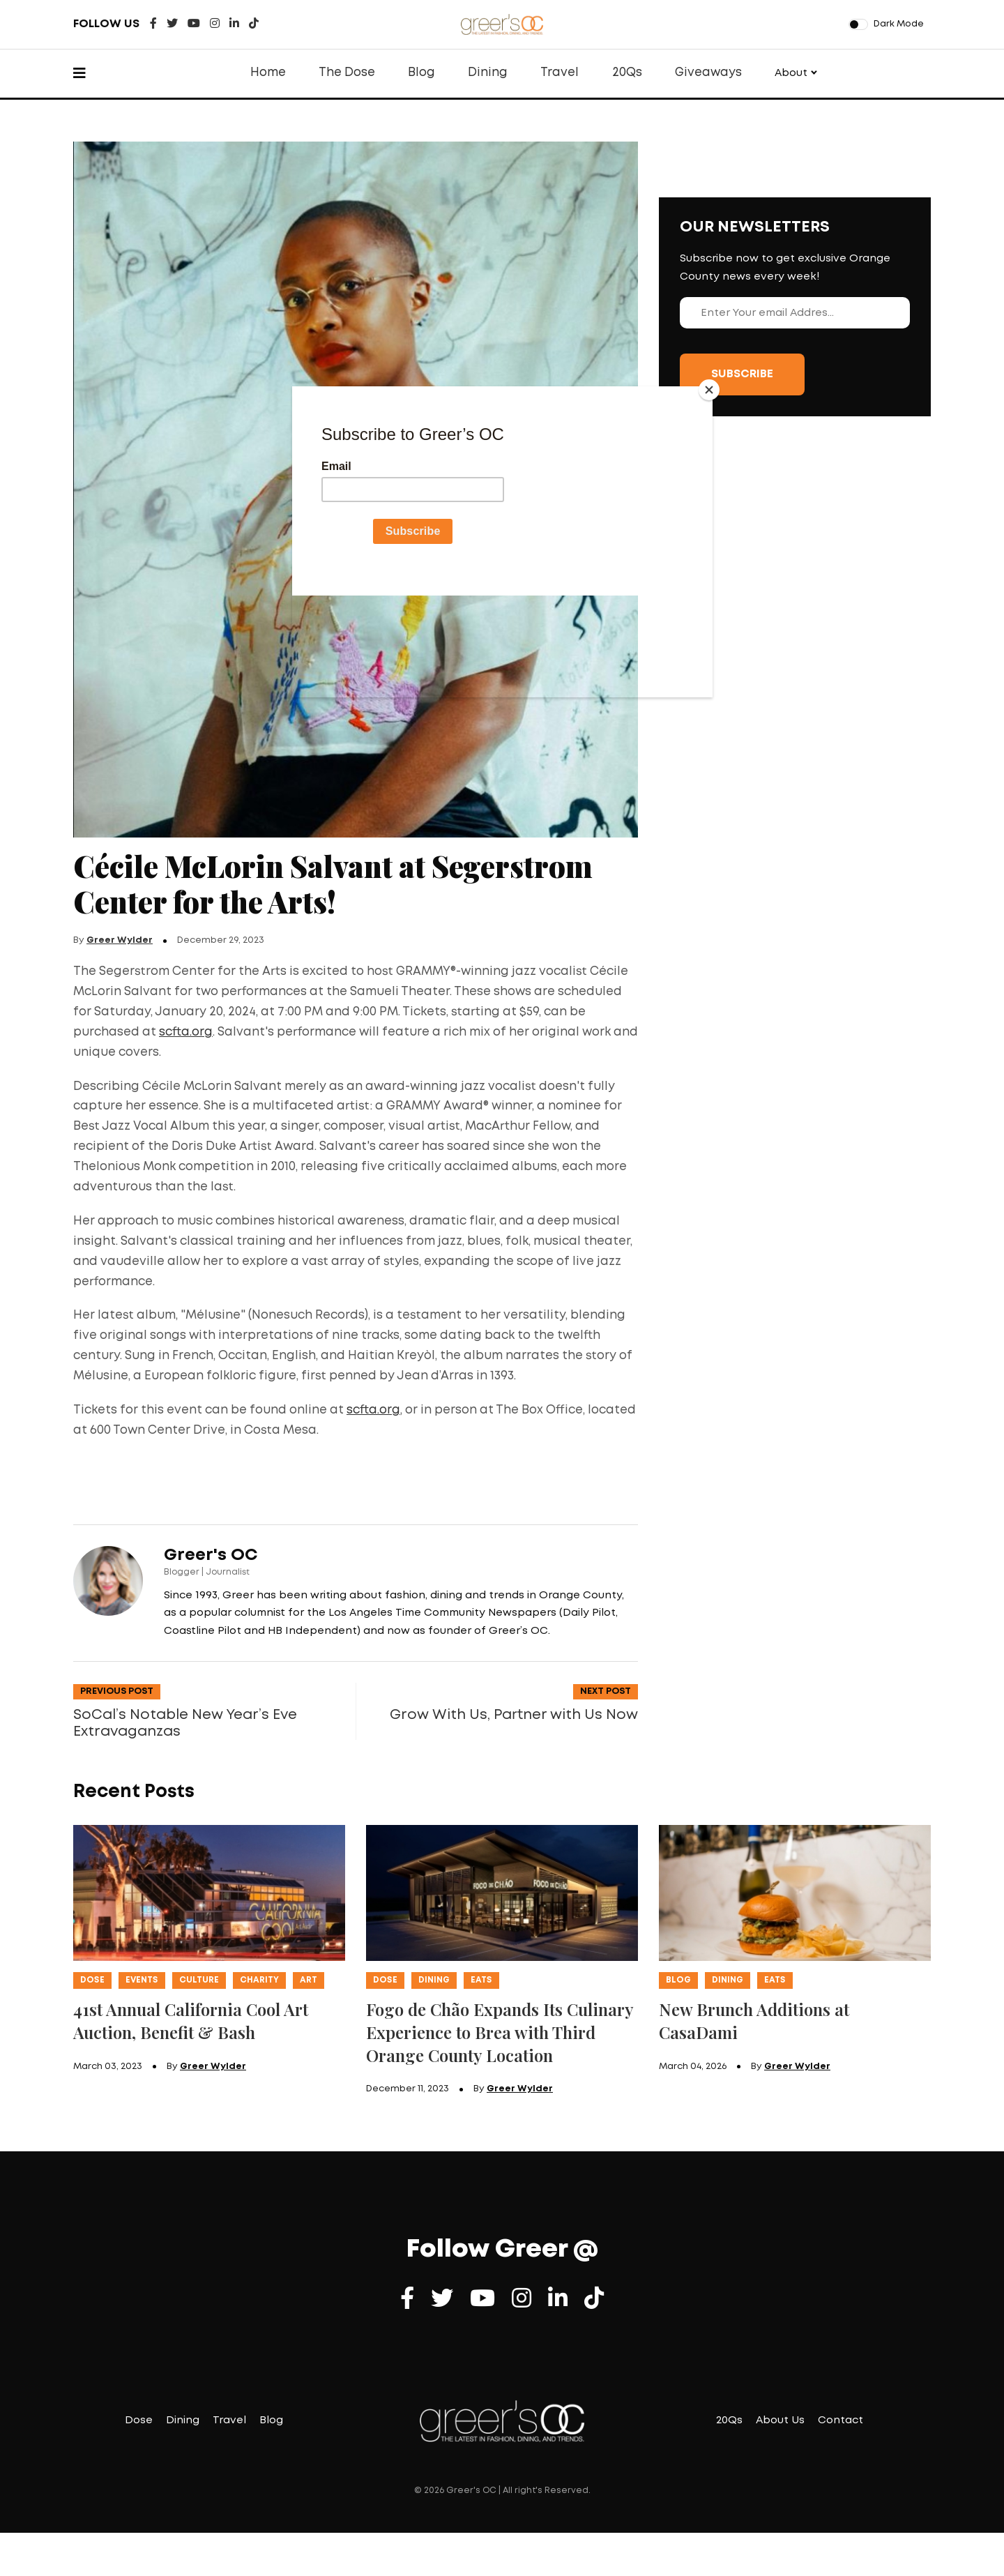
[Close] (709, 389)
